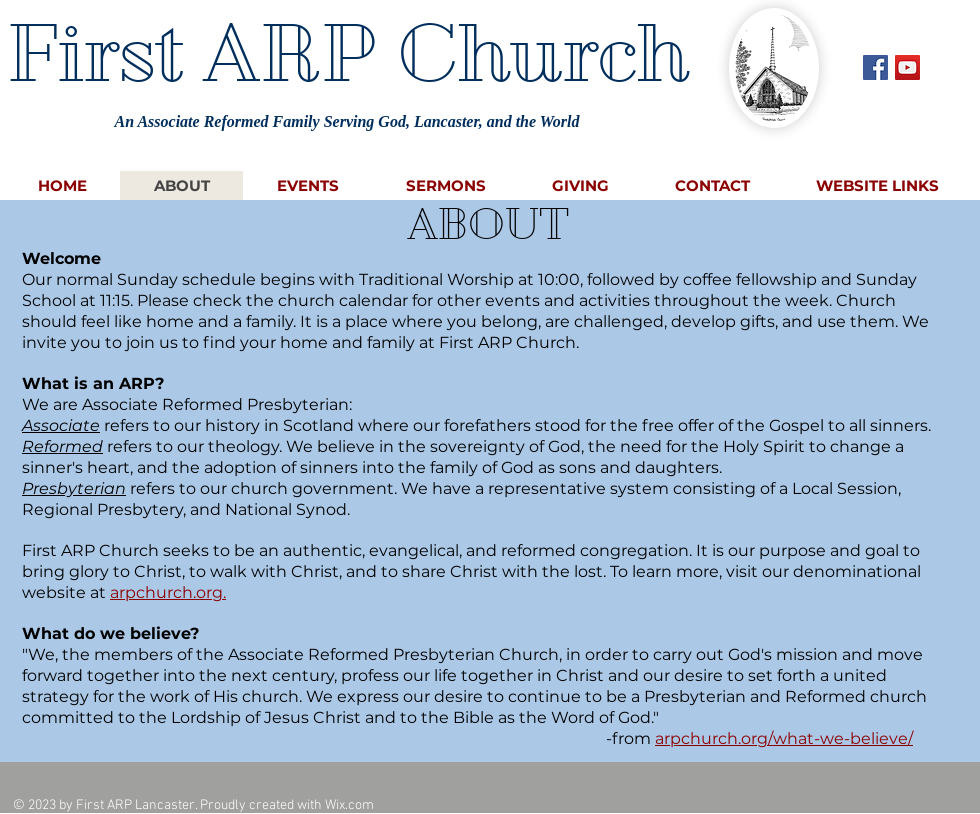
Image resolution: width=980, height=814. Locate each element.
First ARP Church (347, 53)
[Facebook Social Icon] (875, 67)
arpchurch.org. (168, 592)
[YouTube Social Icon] (907, 67)
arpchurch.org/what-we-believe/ (784, 738)
